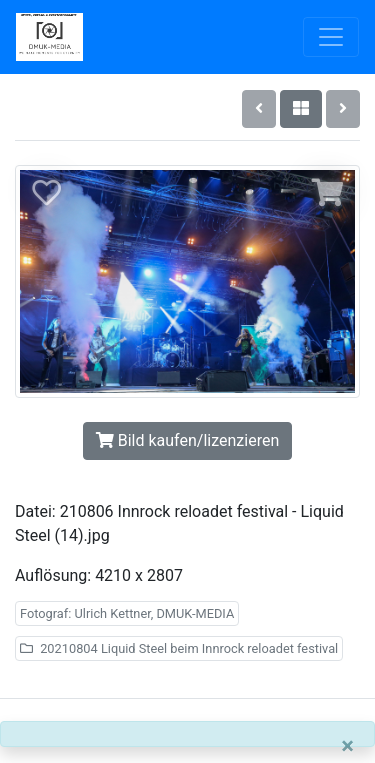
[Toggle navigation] (331, 37)
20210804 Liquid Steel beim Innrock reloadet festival (179, 648)
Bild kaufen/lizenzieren (187, 440)
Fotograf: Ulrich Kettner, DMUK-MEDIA (127, 613)
